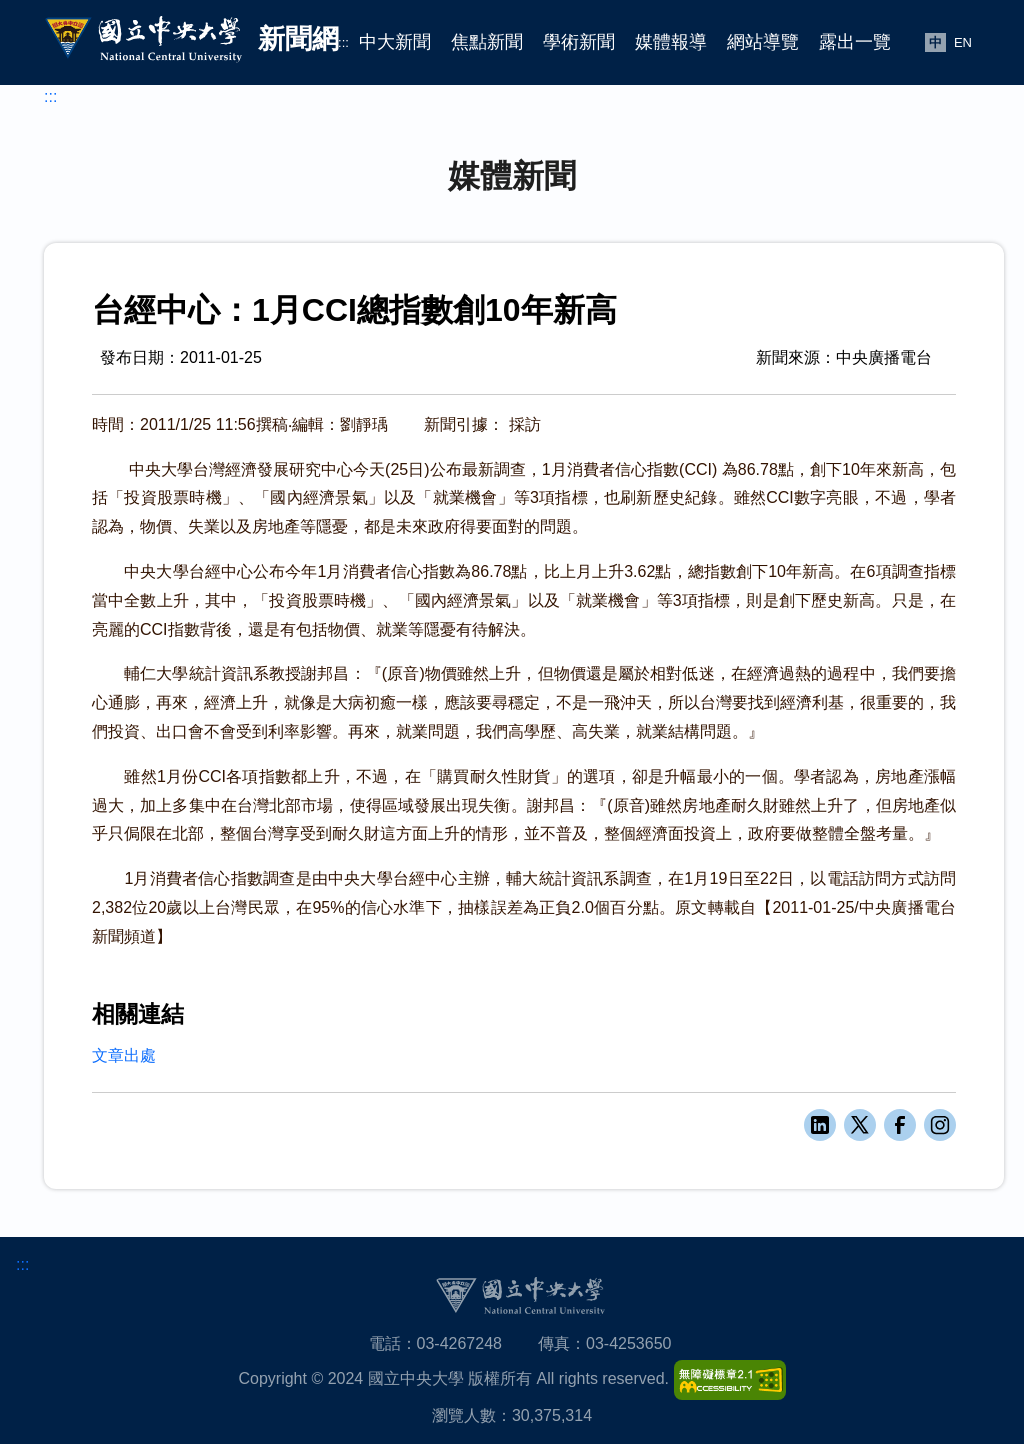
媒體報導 (671, 42)
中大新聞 (395, 42)
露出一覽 (855, 42)
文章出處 (124, 1055)
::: (343, 42)
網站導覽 (763, 42)
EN (963, 42)
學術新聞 (579, 42)
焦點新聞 (487, 42)
